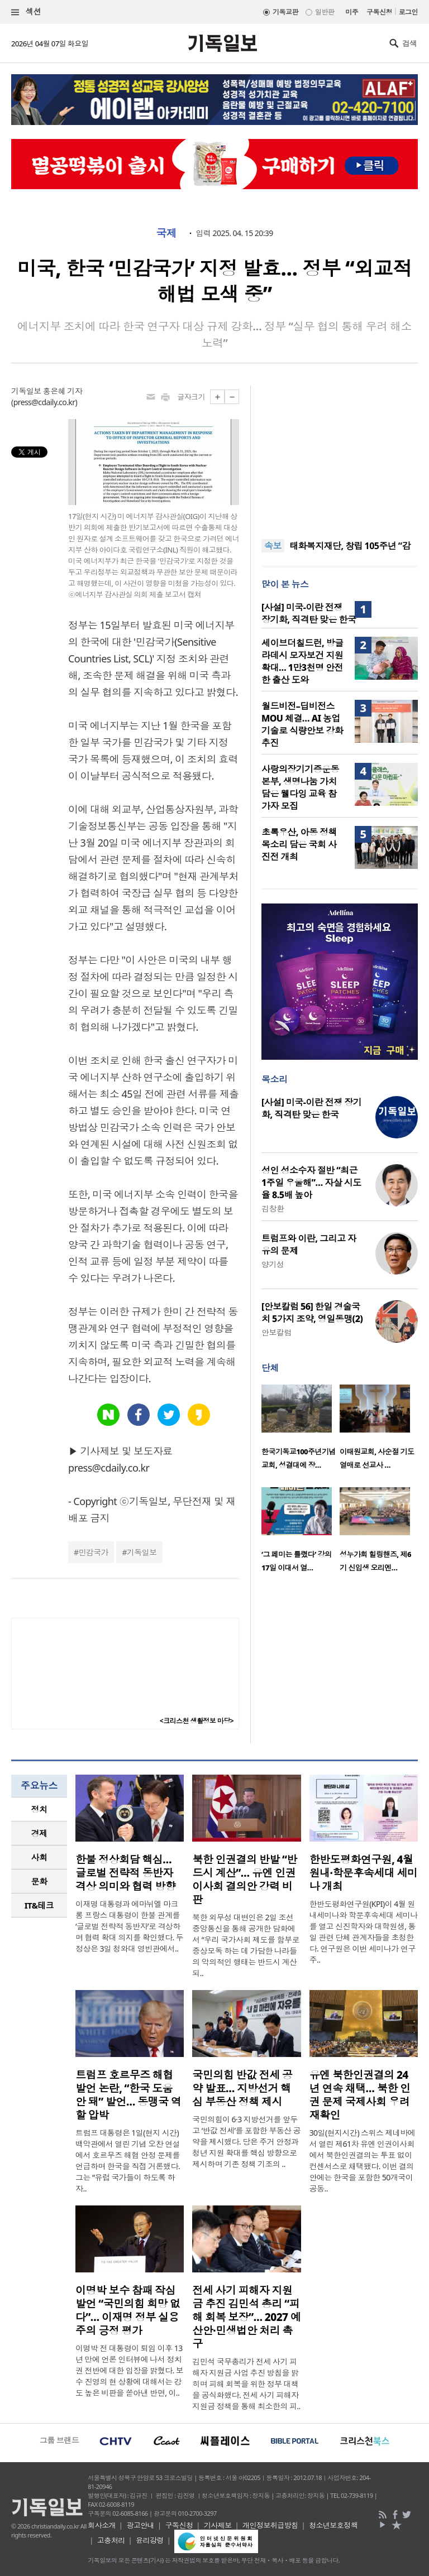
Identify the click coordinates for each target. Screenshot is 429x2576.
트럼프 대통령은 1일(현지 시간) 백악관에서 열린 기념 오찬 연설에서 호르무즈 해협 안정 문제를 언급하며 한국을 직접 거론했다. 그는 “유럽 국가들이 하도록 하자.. (127, 2160)
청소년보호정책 (333, 2525)
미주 (351, 12)
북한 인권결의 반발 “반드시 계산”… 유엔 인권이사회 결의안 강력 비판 (244, 1879)
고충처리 (111, 2540)
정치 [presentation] (39, 1809)
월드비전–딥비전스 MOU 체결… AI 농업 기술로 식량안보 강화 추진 (302, 724)
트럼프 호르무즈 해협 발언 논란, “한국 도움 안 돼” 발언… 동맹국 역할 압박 (128, 2095)
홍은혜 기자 (62, 391)
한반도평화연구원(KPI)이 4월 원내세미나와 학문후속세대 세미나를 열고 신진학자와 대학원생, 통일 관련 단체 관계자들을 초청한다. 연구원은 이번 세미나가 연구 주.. (363, 1932)
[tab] (39, 1810)
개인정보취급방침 (270, 2525)
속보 (273, 546)
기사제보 (218, 2525)
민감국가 (93, 1552)
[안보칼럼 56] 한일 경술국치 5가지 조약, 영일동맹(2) (312, 1312)
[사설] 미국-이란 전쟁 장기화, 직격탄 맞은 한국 (308, 613)
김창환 (272, 1208)
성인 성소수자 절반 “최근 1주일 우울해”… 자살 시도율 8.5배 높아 (311, 1182)
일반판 (324, 12)
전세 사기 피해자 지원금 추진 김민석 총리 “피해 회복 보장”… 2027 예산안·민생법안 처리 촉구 (246, 2317)
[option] (300, 1430)
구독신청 (379, 12)
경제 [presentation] (39, 1833)
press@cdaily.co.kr (44, 402)
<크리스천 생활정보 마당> (196, 1721)
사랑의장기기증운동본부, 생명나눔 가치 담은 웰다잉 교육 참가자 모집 (300, 787)
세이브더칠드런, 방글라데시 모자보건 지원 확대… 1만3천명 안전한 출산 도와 (302, 661)
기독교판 (285, 12)
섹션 (26, 12)
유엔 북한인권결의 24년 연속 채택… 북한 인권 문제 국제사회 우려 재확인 (360, 2095)
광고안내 (140, 2525)
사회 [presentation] (39, 1857)
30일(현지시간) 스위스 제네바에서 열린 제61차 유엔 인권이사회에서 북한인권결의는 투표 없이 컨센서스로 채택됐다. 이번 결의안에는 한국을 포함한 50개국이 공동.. (362, 2160)
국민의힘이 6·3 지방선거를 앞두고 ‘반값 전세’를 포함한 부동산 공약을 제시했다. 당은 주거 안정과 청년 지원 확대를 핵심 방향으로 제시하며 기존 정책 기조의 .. (246, 2141)
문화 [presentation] (39, 1881)
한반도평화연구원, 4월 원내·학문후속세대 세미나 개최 (363, 1872)
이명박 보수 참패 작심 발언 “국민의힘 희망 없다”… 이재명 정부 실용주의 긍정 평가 (127, 2310)
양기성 (272, 1264)
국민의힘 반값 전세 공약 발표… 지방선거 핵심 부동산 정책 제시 (242, 2088)
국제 (166, 233)
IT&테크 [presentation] (39, 1905)
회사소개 (102, 2525)
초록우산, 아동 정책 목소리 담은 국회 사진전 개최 (299, 844)
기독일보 (142, 1552)
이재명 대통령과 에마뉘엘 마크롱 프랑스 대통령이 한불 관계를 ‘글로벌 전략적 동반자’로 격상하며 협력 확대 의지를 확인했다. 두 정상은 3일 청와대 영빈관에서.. (129, 1926)
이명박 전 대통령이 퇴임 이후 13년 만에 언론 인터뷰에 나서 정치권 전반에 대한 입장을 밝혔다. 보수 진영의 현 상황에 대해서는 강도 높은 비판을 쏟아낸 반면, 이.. (129, 2370)
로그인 (408, 12)
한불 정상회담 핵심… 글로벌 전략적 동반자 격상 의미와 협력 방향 (125, 1872)
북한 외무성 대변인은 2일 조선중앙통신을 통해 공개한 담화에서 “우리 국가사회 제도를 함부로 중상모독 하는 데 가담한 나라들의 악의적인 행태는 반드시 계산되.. (245, 1945)
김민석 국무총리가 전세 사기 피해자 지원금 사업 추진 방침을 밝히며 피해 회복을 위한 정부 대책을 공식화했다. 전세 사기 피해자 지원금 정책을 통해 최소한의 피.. (246, 2383)
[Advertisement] (339, 455)
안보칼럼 (276, 1332)
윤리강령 (150, 2540)
